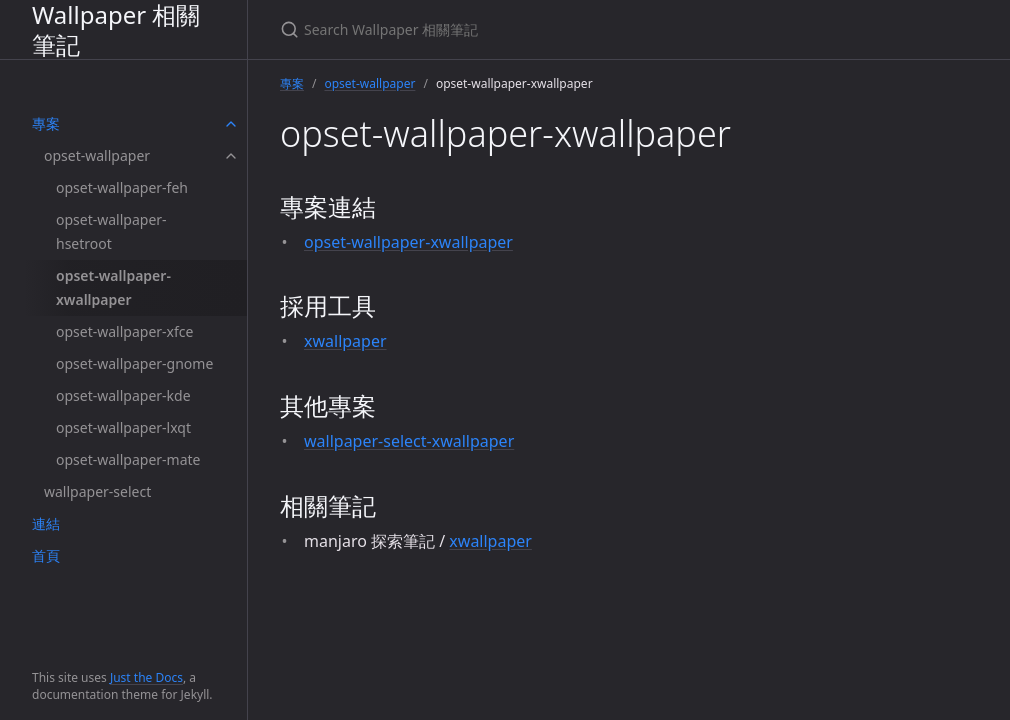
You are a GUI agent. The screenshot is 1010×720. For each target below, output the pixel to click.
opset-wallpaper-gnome (134, 363)
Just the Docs (146, 677)
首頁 (46, 555)
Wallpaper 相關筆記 (116, 29)
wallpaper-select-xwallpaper (409, 441)
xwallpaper (345, 341)
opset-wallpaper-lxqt (123, 427)
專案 (46, 123)
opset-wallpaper (97, 155)
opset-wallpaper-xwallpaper (113, 287)
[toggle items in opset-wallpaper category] (231, 156)
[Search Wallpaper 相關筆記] (516, 29)
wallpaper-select (97, 491)
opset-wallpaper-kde (123, 395)
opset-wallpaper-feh (122, 187)
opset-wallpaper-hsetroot (111, 231)
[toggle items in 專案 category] (231, 124)
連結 (46, 523)
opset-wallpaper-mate (128, 459)
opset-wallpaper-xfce (124, 331)
